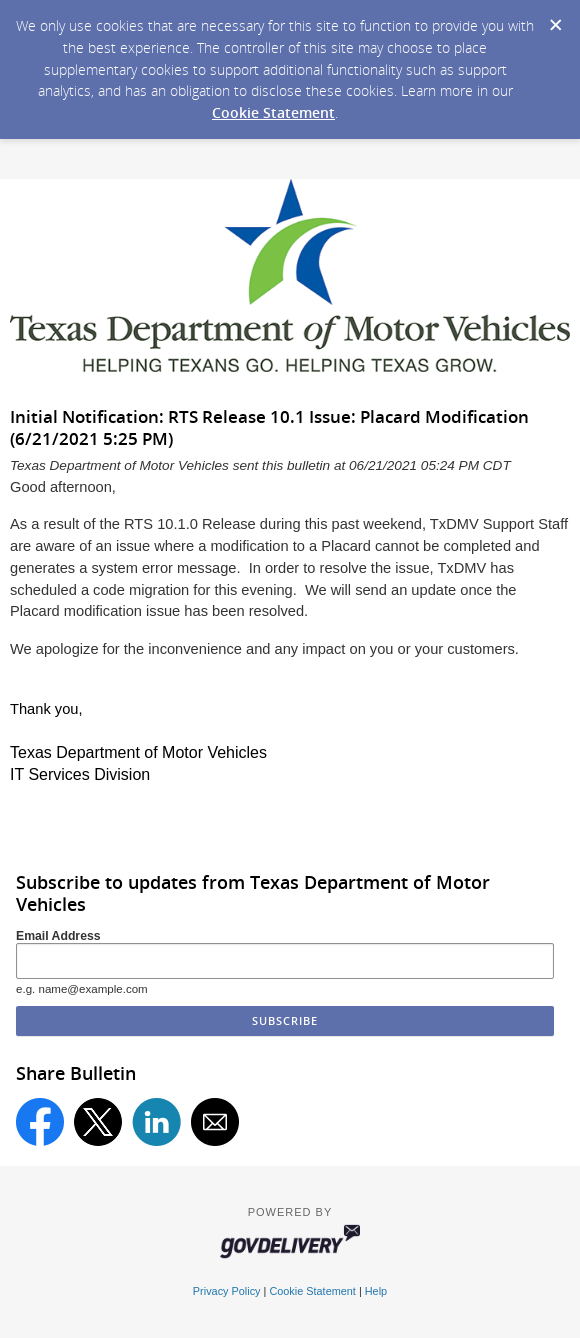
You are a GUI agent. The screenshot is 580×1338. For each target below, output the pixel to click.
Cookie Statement (273, 112)
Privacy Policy (227, 1291)
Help (376, 1291)
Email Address (58, 936)
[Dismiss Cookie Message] (555, 19)
